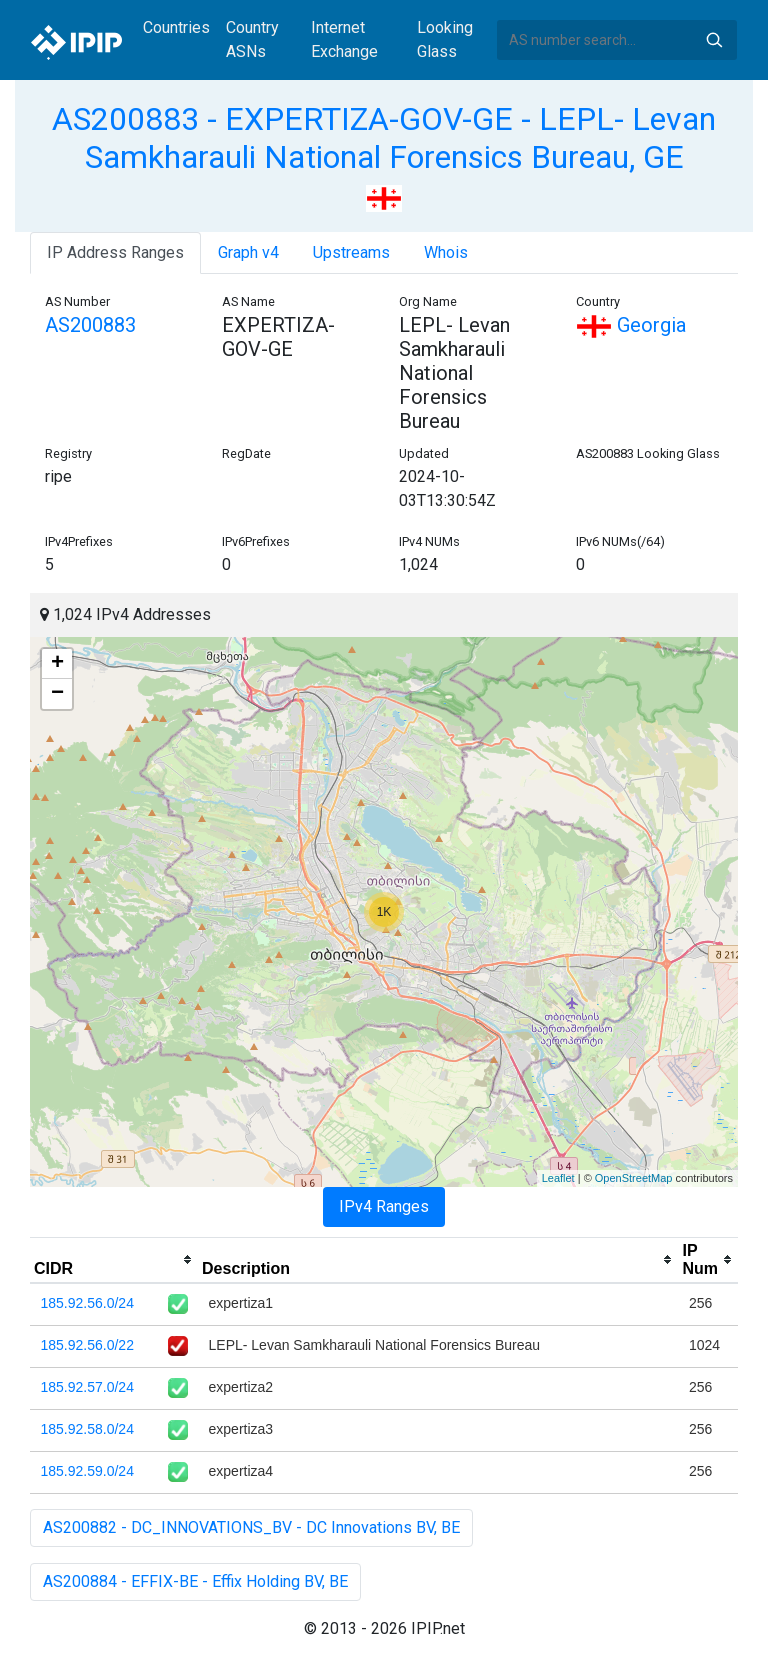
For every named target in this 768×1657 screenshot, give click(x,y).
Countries (176, 27)
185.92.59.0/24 (87, 1471)
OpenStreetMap (634, 1178)
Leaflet (558, 1178)
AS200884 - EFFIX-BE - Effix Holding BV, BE (195, 1581)
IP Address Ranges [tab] (115, 252)
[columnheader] (114, 1260)
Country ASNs (252, 39)
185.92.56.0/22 (87, 1345)
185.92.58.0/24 (87, 1429)
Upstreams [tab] (351, 252)
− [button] (57, 694)
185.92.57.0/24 (87, 1387)
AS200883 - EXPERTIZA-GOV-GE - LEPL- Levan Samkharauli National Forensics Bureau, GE (384, 138)
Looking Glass (445, 39)
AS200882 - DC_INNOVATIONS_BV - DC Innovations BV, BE (251, 1527)
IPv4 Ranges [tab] (384, 1206)
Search (714, 40)
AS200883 (90, 325)
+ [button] (57, 664)
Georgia (631, 325)
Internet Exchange (344, 39)
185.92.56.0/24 (87, 1303)
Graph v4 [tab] (248, 252)
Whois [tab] (446, 252)
